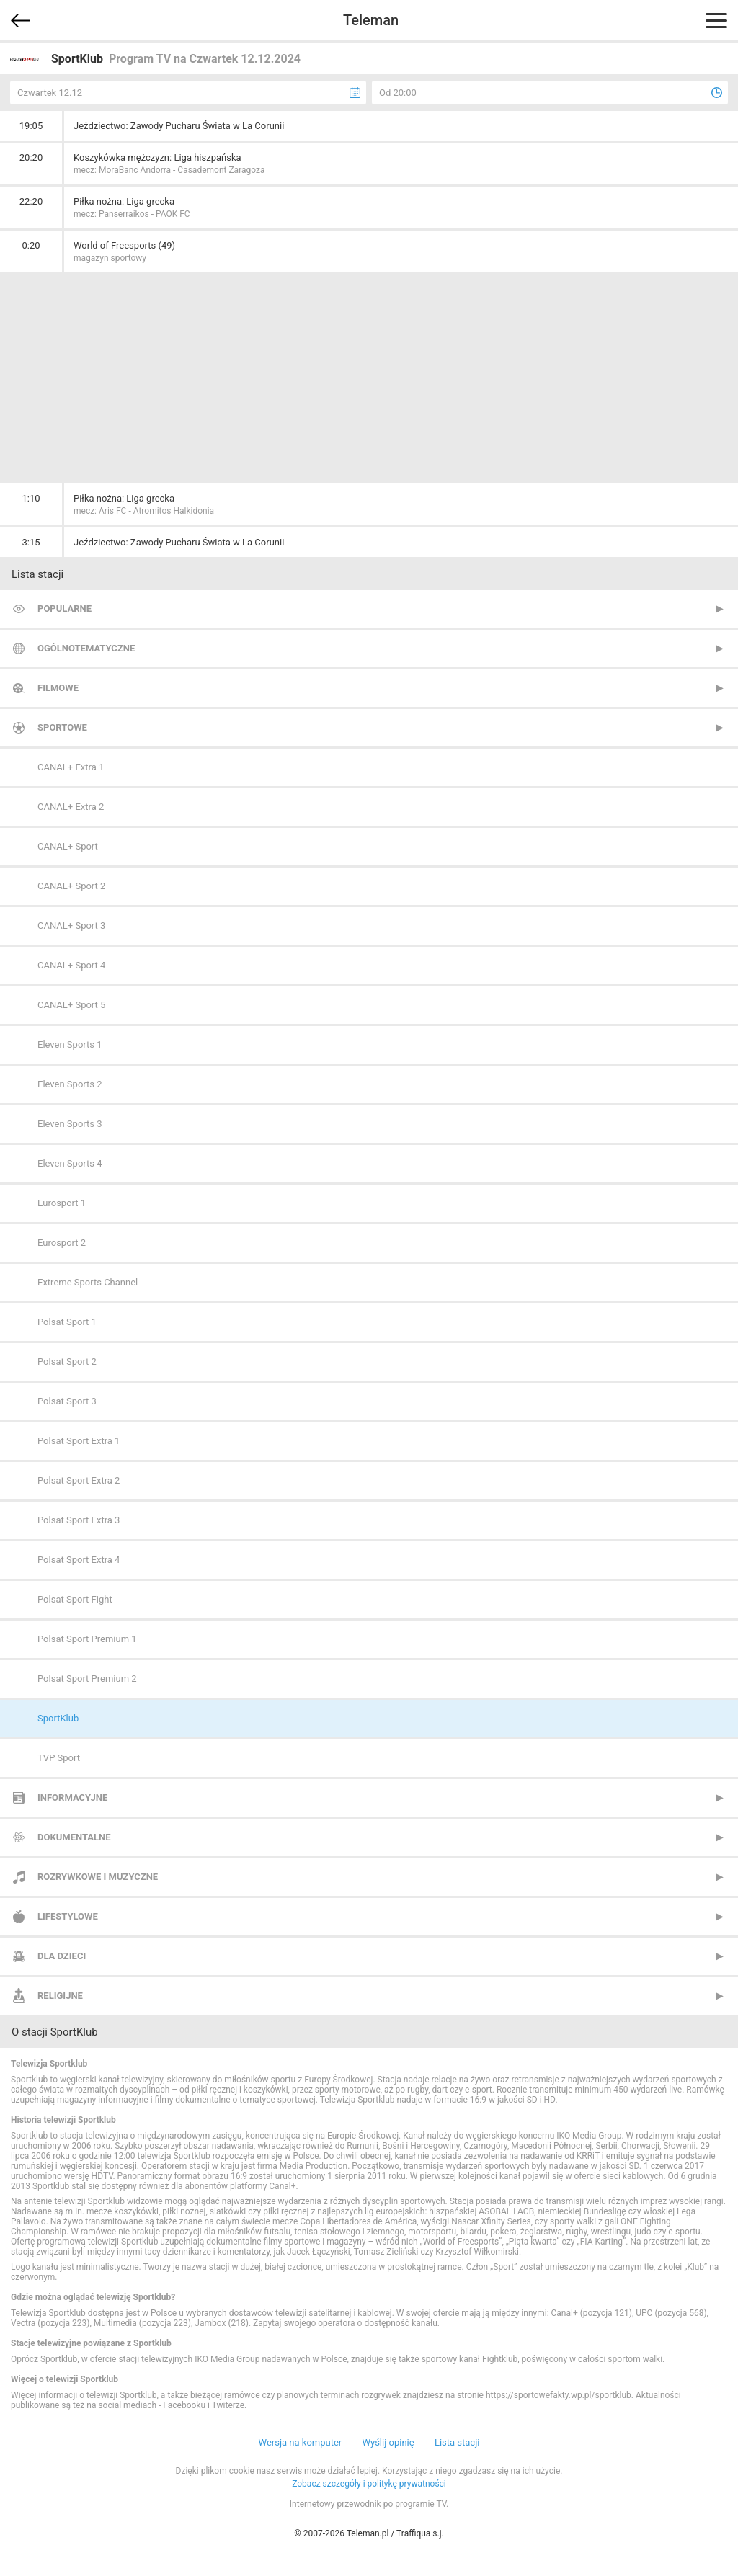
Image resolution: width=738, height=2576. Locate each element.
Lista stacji (457, 2442)
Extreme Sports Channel (87, 1282)
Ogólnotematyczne (86, 648)
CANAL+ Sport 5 (71, 1004)
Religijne (60, 1995)
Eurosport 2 (61, 1242)
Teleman (371, 20)
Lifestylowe (67, 1916)
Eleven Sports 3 (69, 1123)
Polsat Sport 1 (67, 1321)
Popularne (64, 608)
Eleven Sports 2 (69, 1084)
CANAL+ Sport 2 (71, 886)
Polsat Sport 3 (67, 1401)
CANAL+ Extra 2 (70, 806)
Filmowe (58, 687)
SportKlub (58, 1718)
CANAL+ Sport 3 (71, 925)
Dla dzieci (61, 1956)
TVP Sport (58, 1757)
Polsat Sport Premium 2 (87, 1678)
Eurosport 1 (61, 1203)
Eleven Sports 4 (69, 1163)
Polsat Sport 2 (67, 1361)
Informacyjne (72, 1797)
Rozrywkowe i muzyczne (97, 1876)
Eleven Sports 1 (69, 1044)
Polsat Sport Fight (74, 1599)
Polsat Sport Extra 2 (78, 1480)
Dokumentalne (74, 1837)
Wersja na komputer (300, 2442)
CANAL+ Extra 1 (70, 767)
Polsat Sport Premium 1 (87, 1639)
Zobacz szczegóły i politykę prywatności (369, 2484)
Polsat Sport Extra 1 (78, 1440)
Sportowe (62, 727)
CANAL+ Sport (67, 846)
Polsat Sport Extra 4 (78, 1559)
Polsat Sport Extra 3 (78, 1520)
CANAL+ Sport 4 (71, 965)
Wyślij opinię (388, 2442)
